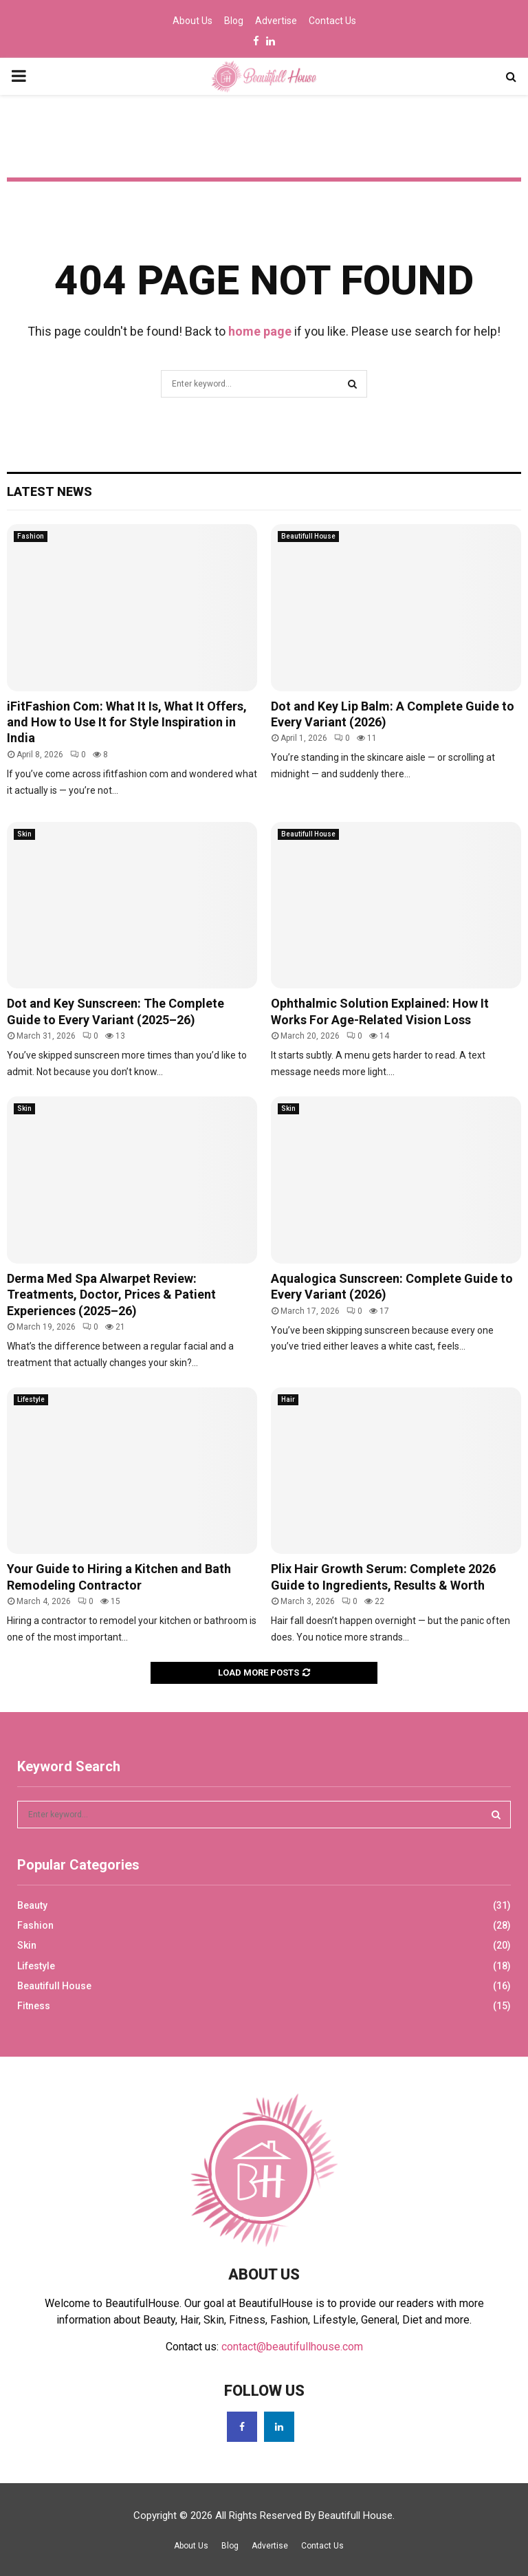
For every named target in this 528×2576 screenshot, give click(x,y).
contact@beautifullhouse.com (292, 2346)
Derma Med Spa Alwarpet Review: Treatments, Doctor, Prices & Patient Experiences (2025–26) (111, 1294)
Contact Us (332, 20)
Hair (288, 1399)
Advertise (276, 20)
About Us (192, 20)
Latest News (49, 491)
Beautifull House (308, 536)
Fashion (30, 536)
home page (260, 331)
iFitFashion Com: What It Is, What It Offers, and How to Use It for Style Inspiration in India (127, 722)
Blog (233, 20)
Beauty (32, 1905)
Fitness (33, 2005)
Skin (24, 834)
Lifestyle (31, 1399)
